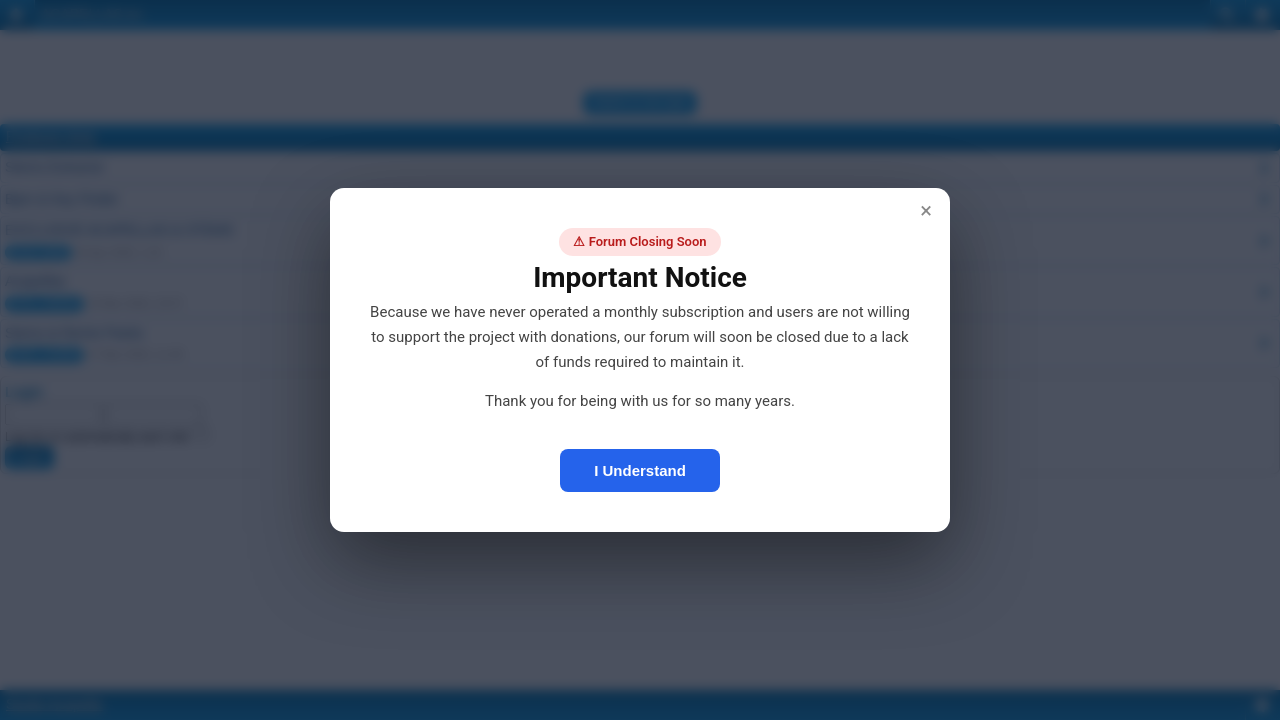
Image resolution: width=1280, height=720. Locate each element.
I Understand (640, 470)
